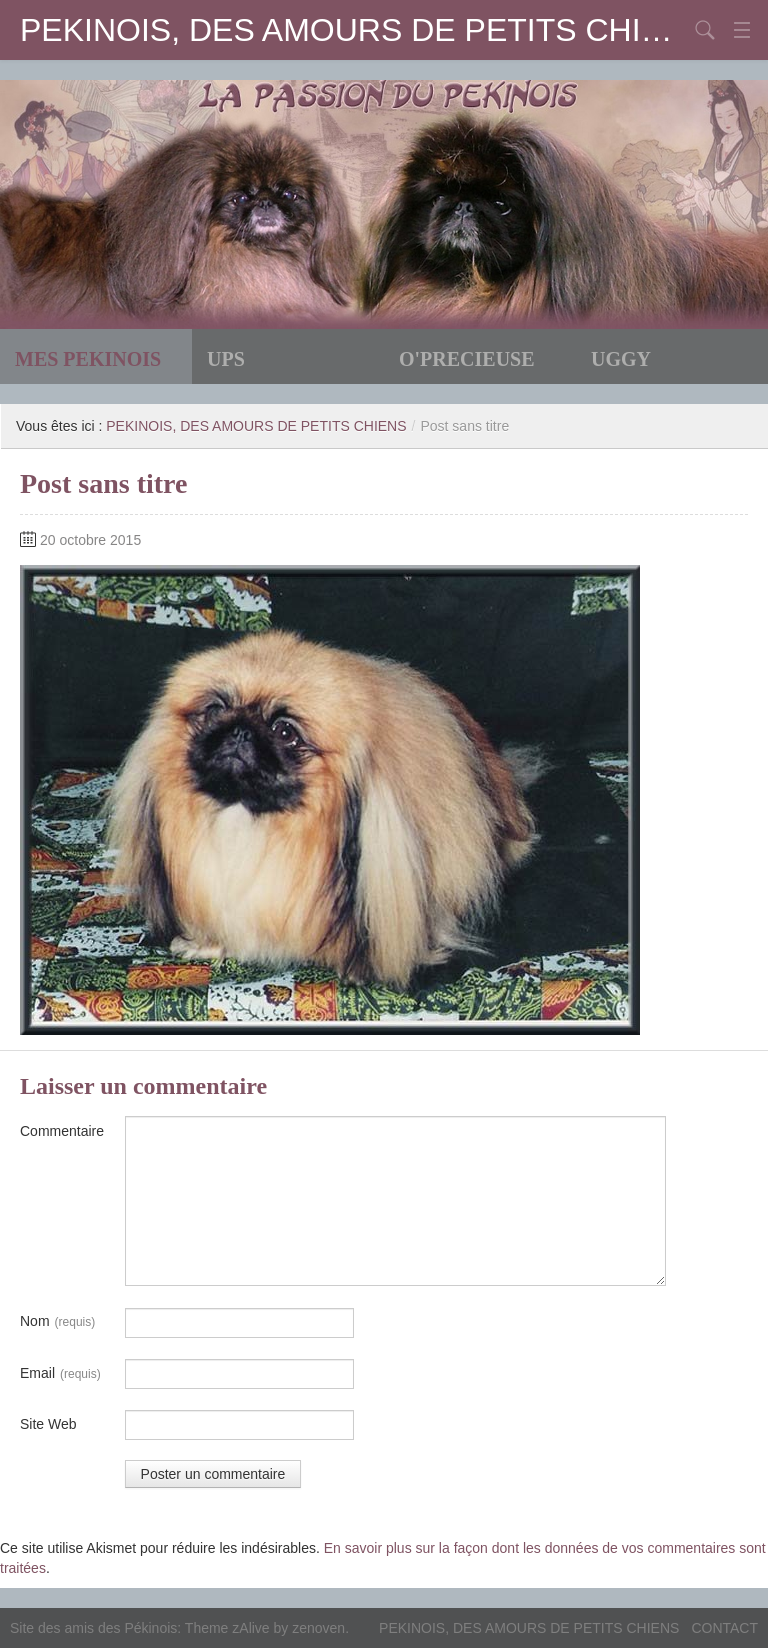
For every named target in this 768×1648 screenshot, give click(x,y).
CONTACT (724, 1628)
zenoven (318, 1628)
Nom (57, 1322)
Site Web (48, 1424)
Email (60, 1374)
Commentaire (62, 1131)
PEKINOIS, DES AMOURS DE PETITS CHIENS (354, 30)
